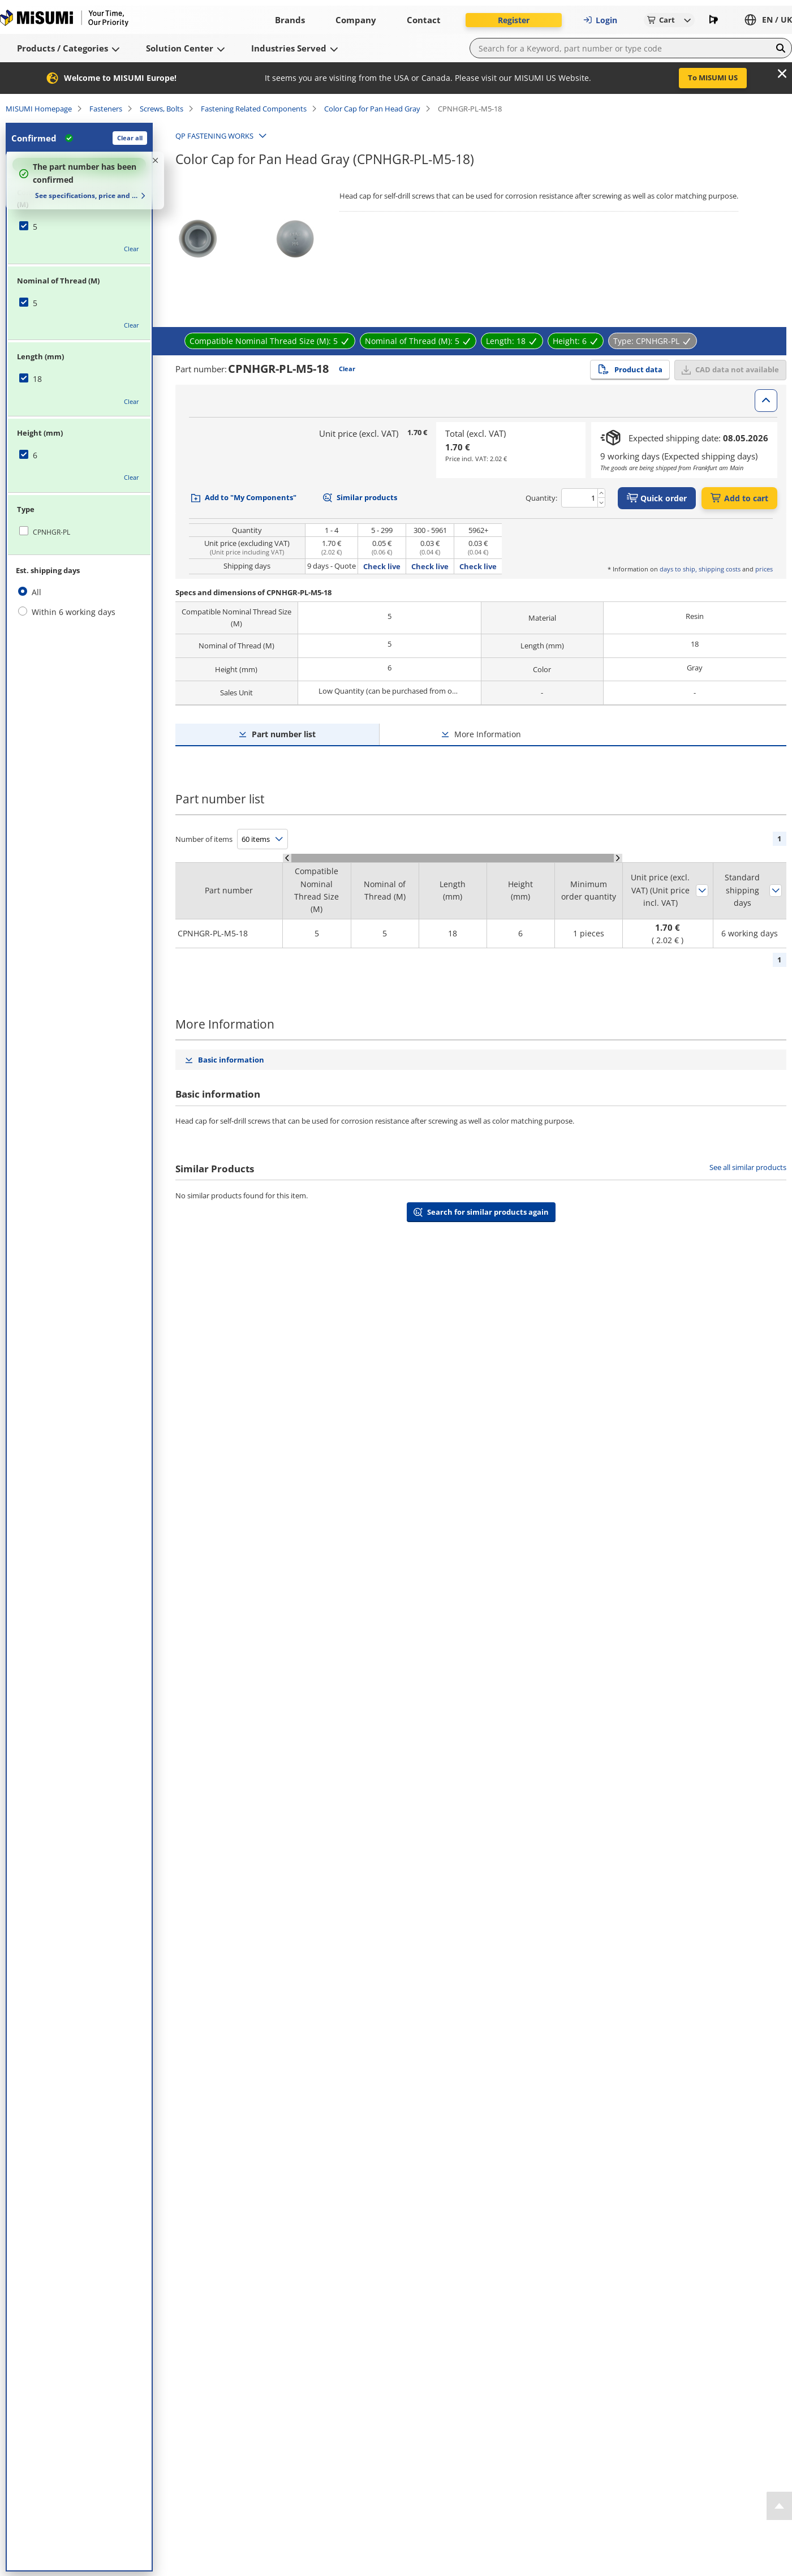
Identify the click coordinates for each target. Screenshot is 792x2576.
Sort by (702, 890)
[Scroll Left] (287, 858)
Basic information (231, 1060)
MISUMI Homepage (39, 109)
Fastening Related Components (254, 109)
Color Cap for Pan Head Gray (372, 109)
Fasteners (105, 109)
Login (600, 20)
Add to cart (739, 498)
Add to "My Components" (250, 497)
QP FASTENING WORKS (214, 136)
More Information (487, 734)
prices (764, 569)
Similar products (367, 497)
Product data (629, 369)
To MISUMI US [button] (713, 77)
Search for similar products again (488, 1212)
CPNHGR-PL (51, 532)
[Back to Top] (779, 2506)
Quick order (657, 498)
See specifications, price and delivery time (86, 195)
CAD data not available (737, 369)
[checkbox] (79, 226)
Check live (382, 566)
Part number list (284, 734)
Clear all (130, 138)
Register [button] (514, 20)
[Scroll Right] (618, 858)
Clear (131, 248)
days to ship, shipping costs (700, 569)
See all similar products (747, 1167)
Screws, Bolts (161, 109)
